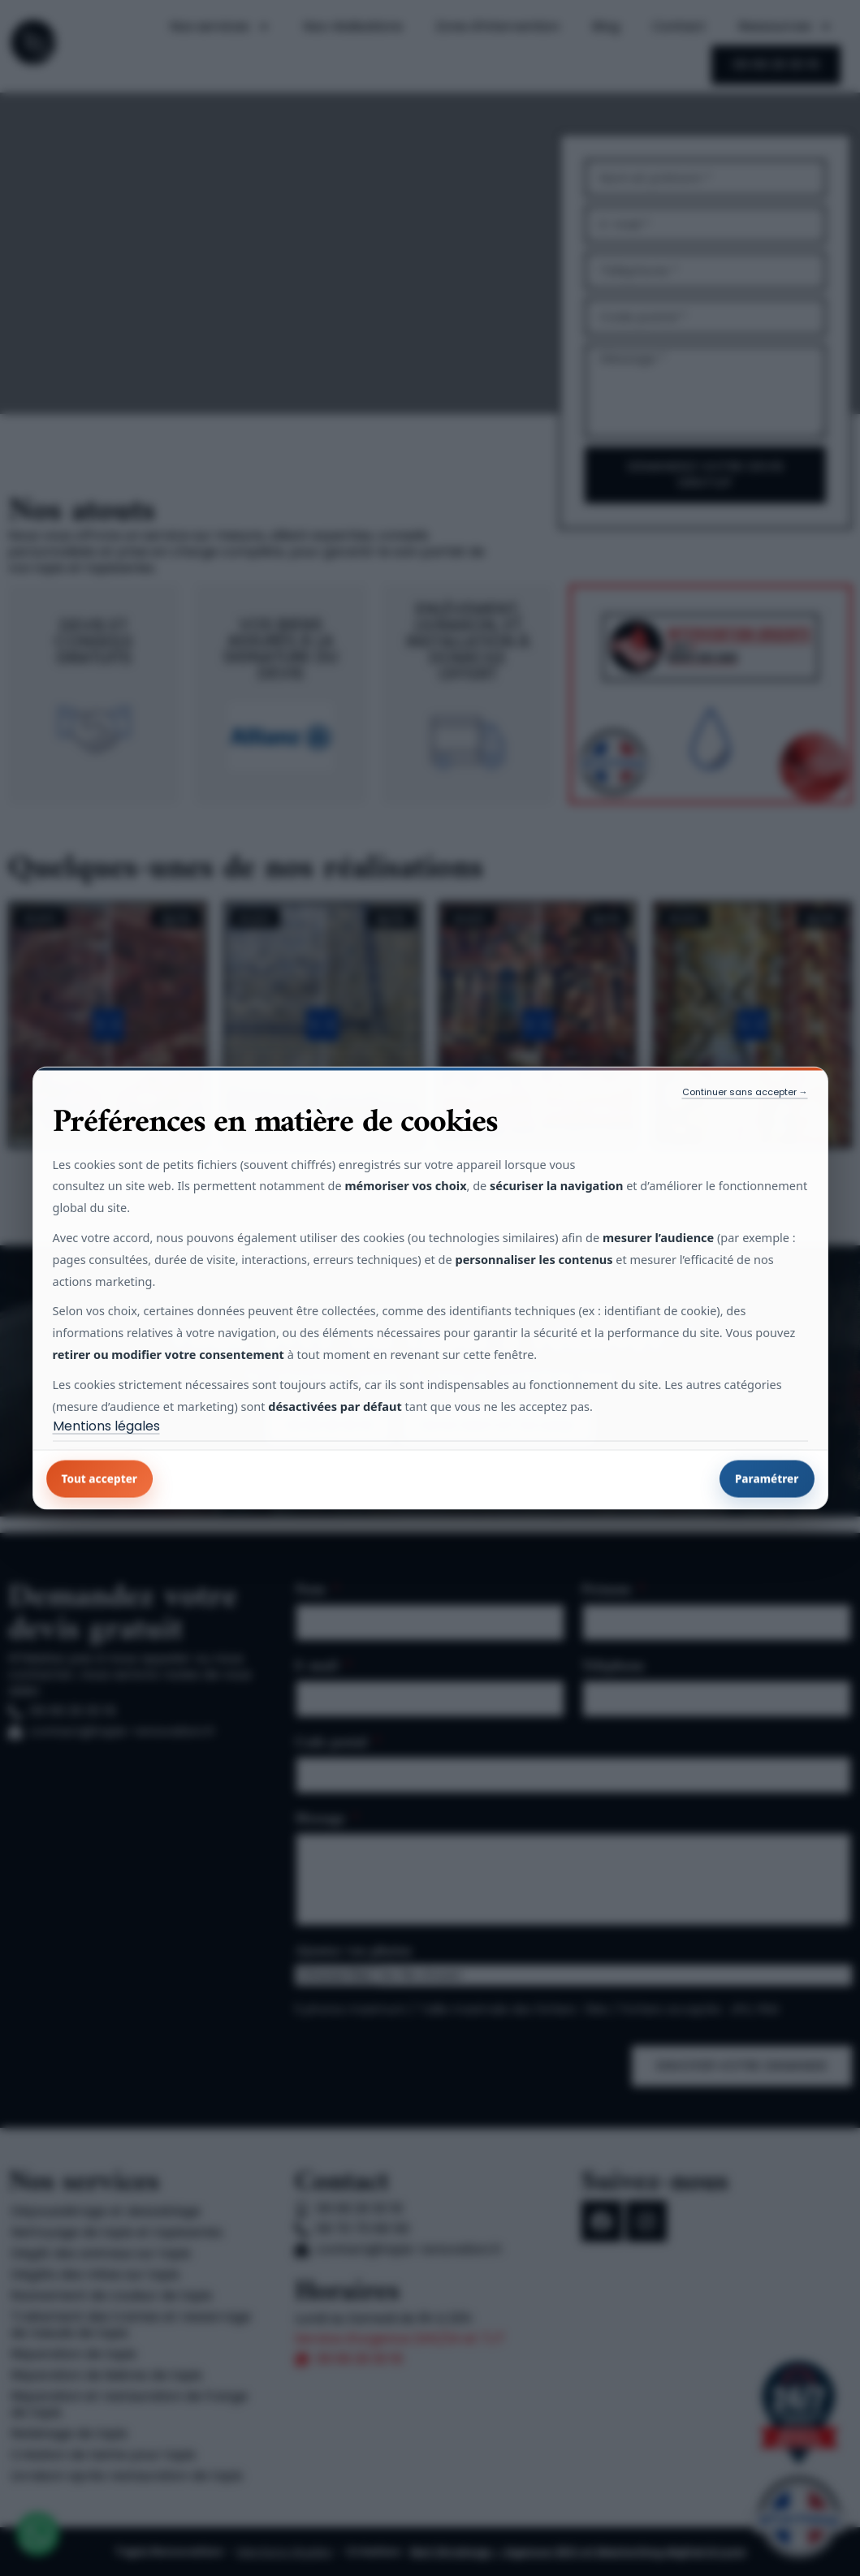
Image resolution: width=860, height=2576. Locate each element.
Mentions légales (106, 1426)
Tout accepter (100, 1479)
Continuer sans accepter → (745, 1091)
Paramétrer (767, 1479)
